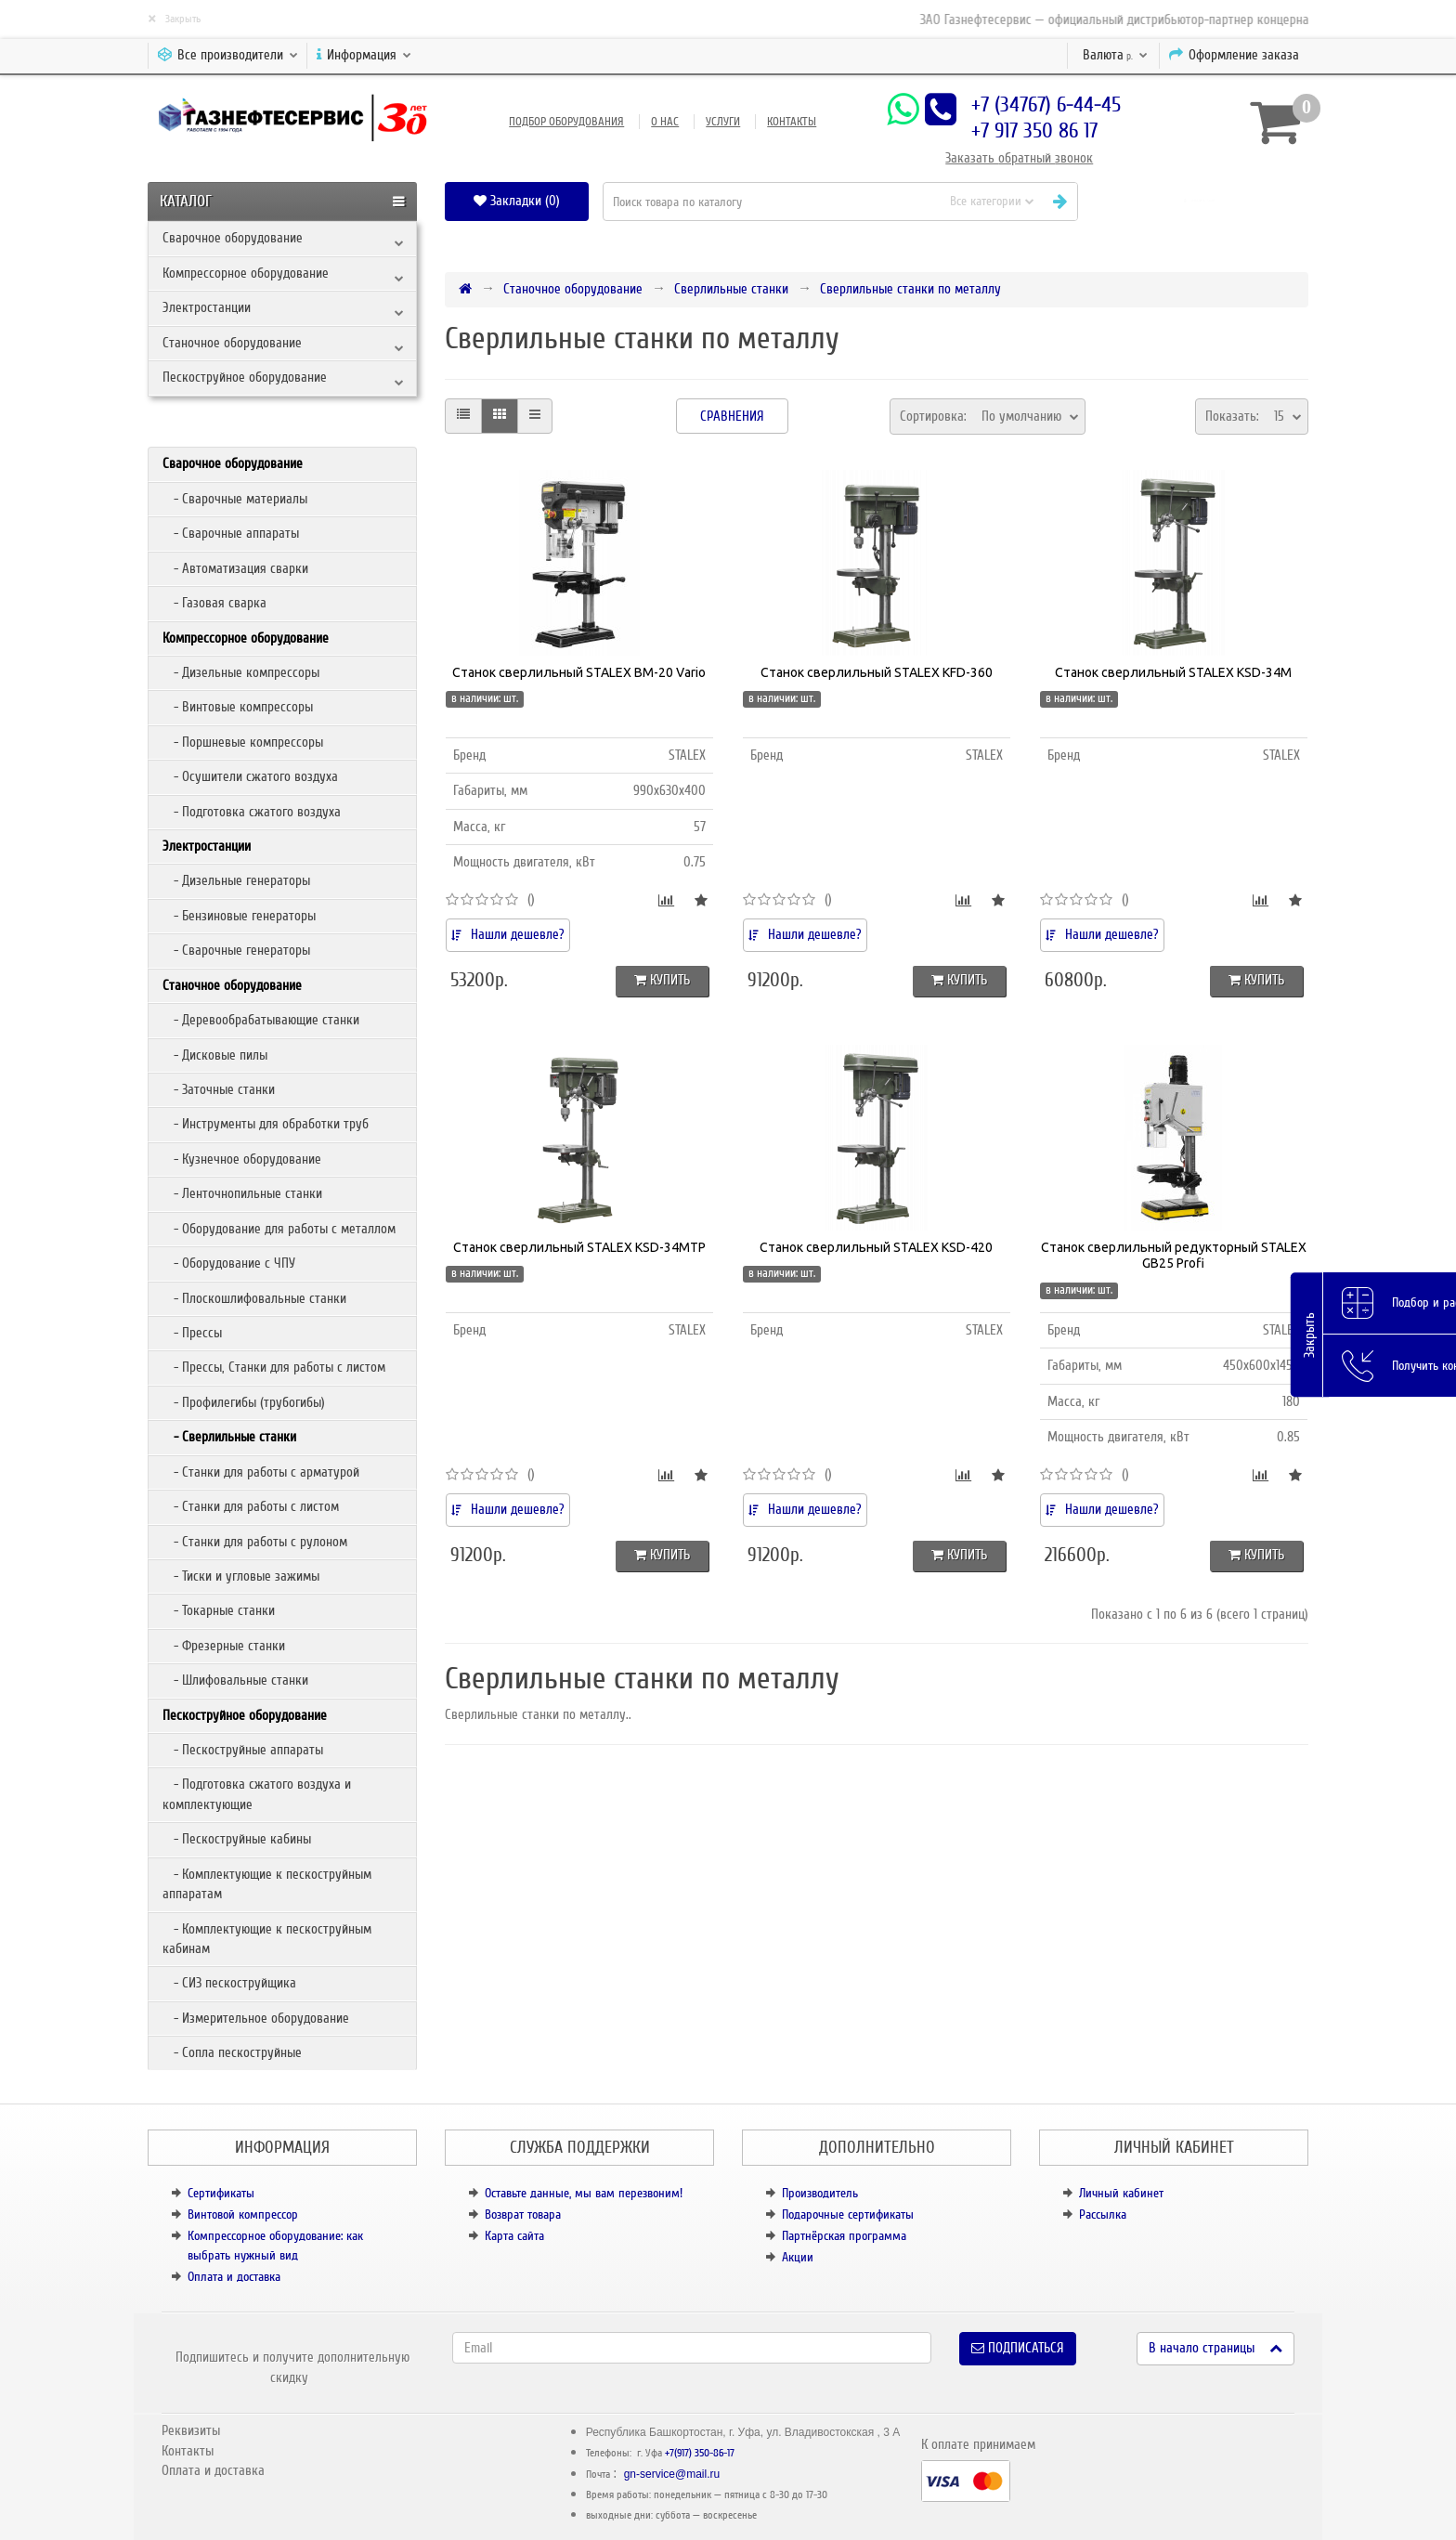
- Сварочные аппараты (230, 533)
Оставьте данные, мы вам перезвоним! (583, 2193)
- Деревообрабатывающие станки (260, 1019)
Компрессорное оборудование (245, 273)
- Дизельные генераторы (236, 880)
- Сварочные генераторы (236, 950)
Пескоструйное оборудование (244, 377)
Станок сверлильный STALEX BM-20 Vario (579, 672)
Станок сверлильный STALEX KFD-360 (876, 672)
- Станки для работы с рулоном (254, 1541)
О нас (665, 121)
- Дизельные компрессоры (240, 672)
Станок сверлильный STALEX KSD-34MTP (579, 1247)
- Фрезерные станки (223, 1645)
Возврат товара (523, 2214)
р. (1115, 54)
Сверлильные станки (731, 288)
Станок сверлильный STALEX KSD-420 (876, 1247)
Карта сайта (514, 2236)
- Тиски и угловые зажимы (240, 1576)
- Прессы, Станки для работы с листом (273, 1367)
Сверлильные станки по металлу (910, 288)
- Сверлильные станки (229, 1436)
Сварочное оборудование (232, 237)
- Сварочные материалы (234, 498)
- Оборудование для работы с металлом (279, 1228)
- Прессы (192, 1332)
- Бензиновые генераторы (239, 915)
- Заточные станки (218, 1089)
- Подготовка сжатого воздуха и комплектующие (256, 1794)
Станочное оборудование (232, 342)
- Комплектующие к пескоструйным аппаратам (266, 1884)
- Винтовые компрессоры (237, 706)
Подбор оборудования (566, 121)
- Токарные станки (218, 1610)
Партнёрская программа (844, 2236)
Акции (797, 2257)
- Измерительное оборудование (255, 2018)
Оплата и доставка (234, 2277)
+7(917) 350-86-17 (699, 2453)
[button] (1200, 201)
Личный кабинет (1121, 2193)
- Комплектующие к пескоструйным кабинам (266, 1939)
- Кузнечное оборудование (241, 1159)
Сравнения (732, 416)
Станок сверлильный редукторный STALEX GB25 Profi (1173, 1255)
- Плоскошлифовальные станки (254, 1298)
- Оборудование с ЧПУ (228, 1263)
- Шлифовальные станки (235, 1680)
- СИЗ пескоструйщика (229, 1982)
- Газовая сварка (214, 602)
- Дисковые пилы (214, 1055)
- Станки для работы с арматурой (260, 1472)
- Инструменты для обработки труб (265, 1123)
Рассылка (1102, 2214)
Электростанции (206, 307)
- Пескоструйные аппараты (242, 1749)
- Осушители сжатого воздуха (250, 776)
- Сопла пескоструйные (232, 2052)
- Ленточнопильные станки (242, 1193)
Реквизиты (191, 2430)
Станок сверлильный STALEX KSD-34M (1173, 672)
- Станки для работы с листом (250, 1506)
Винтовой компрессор (243, 2214)
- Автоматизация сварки (235, 568)
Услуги (723, 121)
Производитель (820, 2193)
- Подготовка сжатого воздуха (251, 811)
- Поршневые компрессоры (242, 742)
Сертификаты (221, 2193)
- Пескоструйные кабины (236, 1838)
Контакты (791, 121)
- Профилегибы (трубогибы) (243, 1402)
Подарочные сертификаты (848, 2214)
